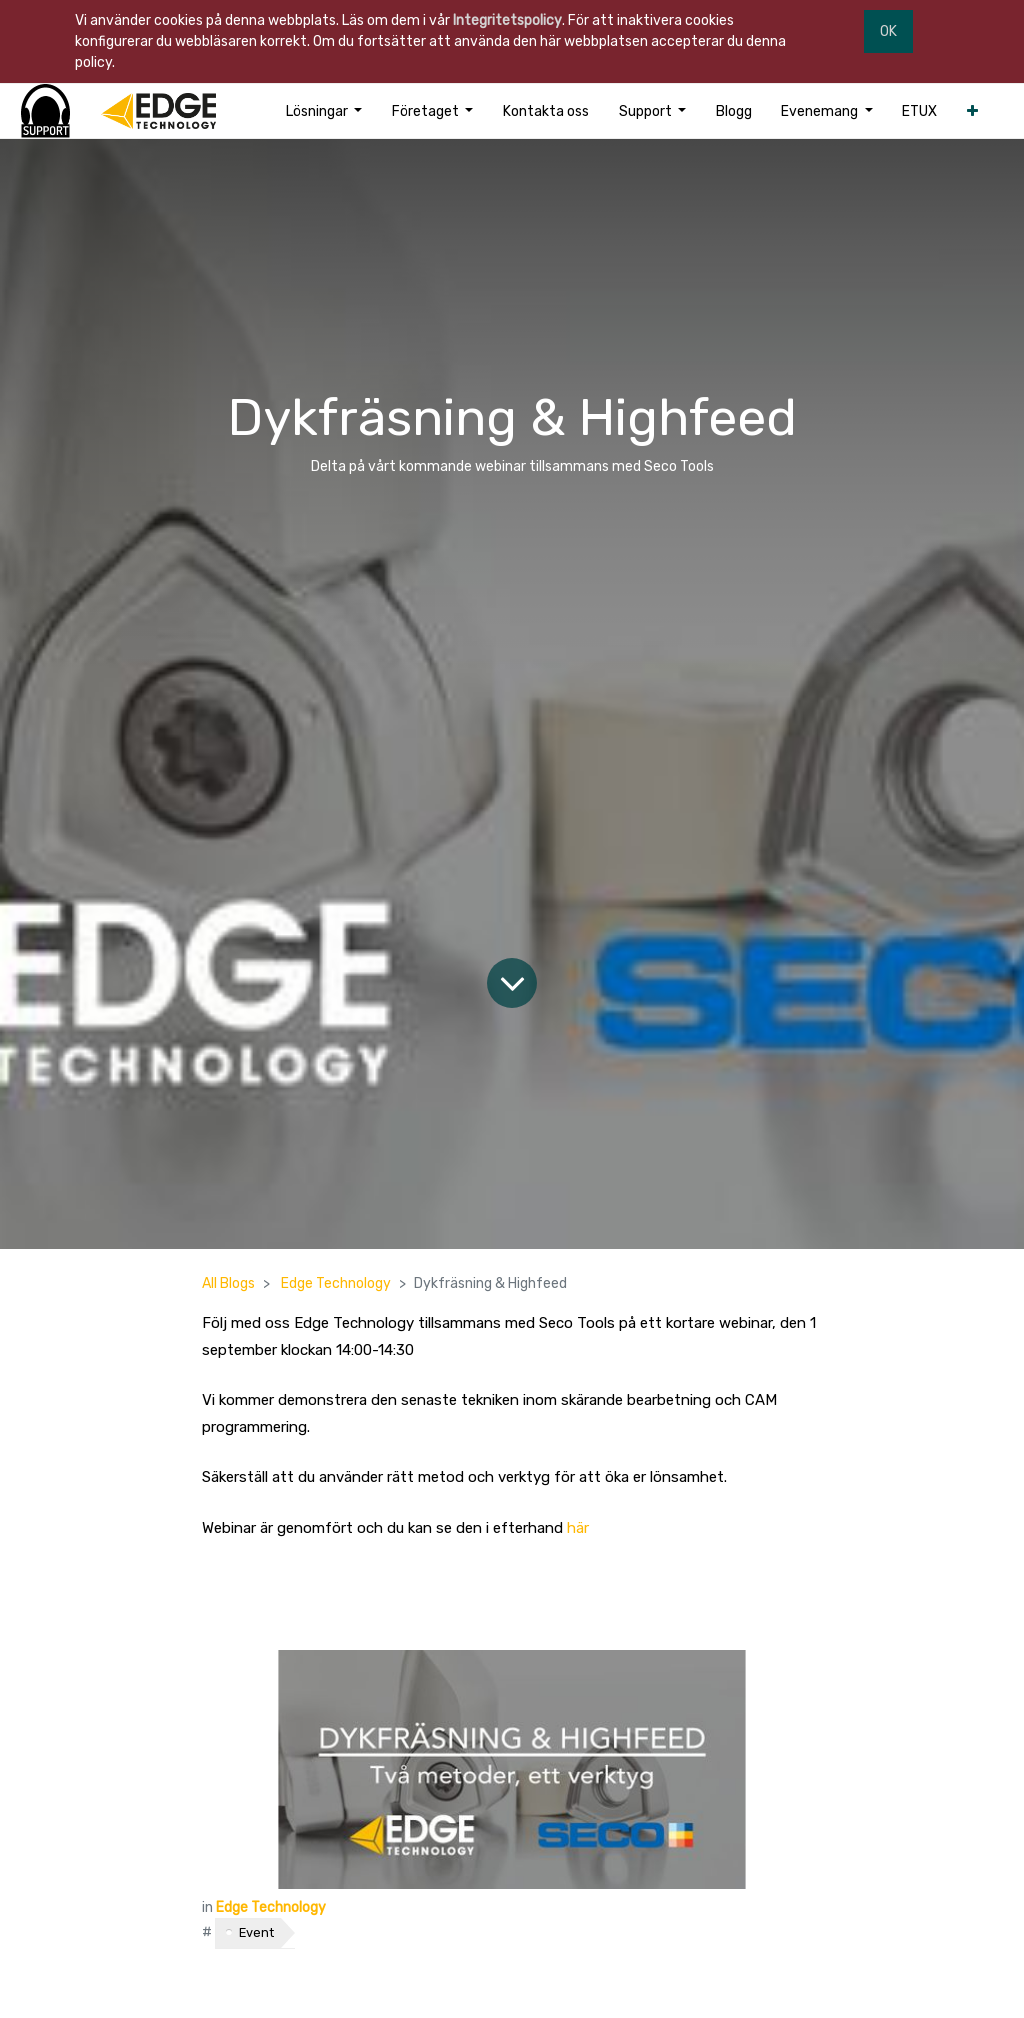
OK (888, 31)
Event (256, 1932)
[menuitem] (546, 111)
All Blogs (228, 1283)
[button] (972, 111)
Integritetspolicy (507, 20)
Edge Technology (336, 1283)
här (578, 1528)
